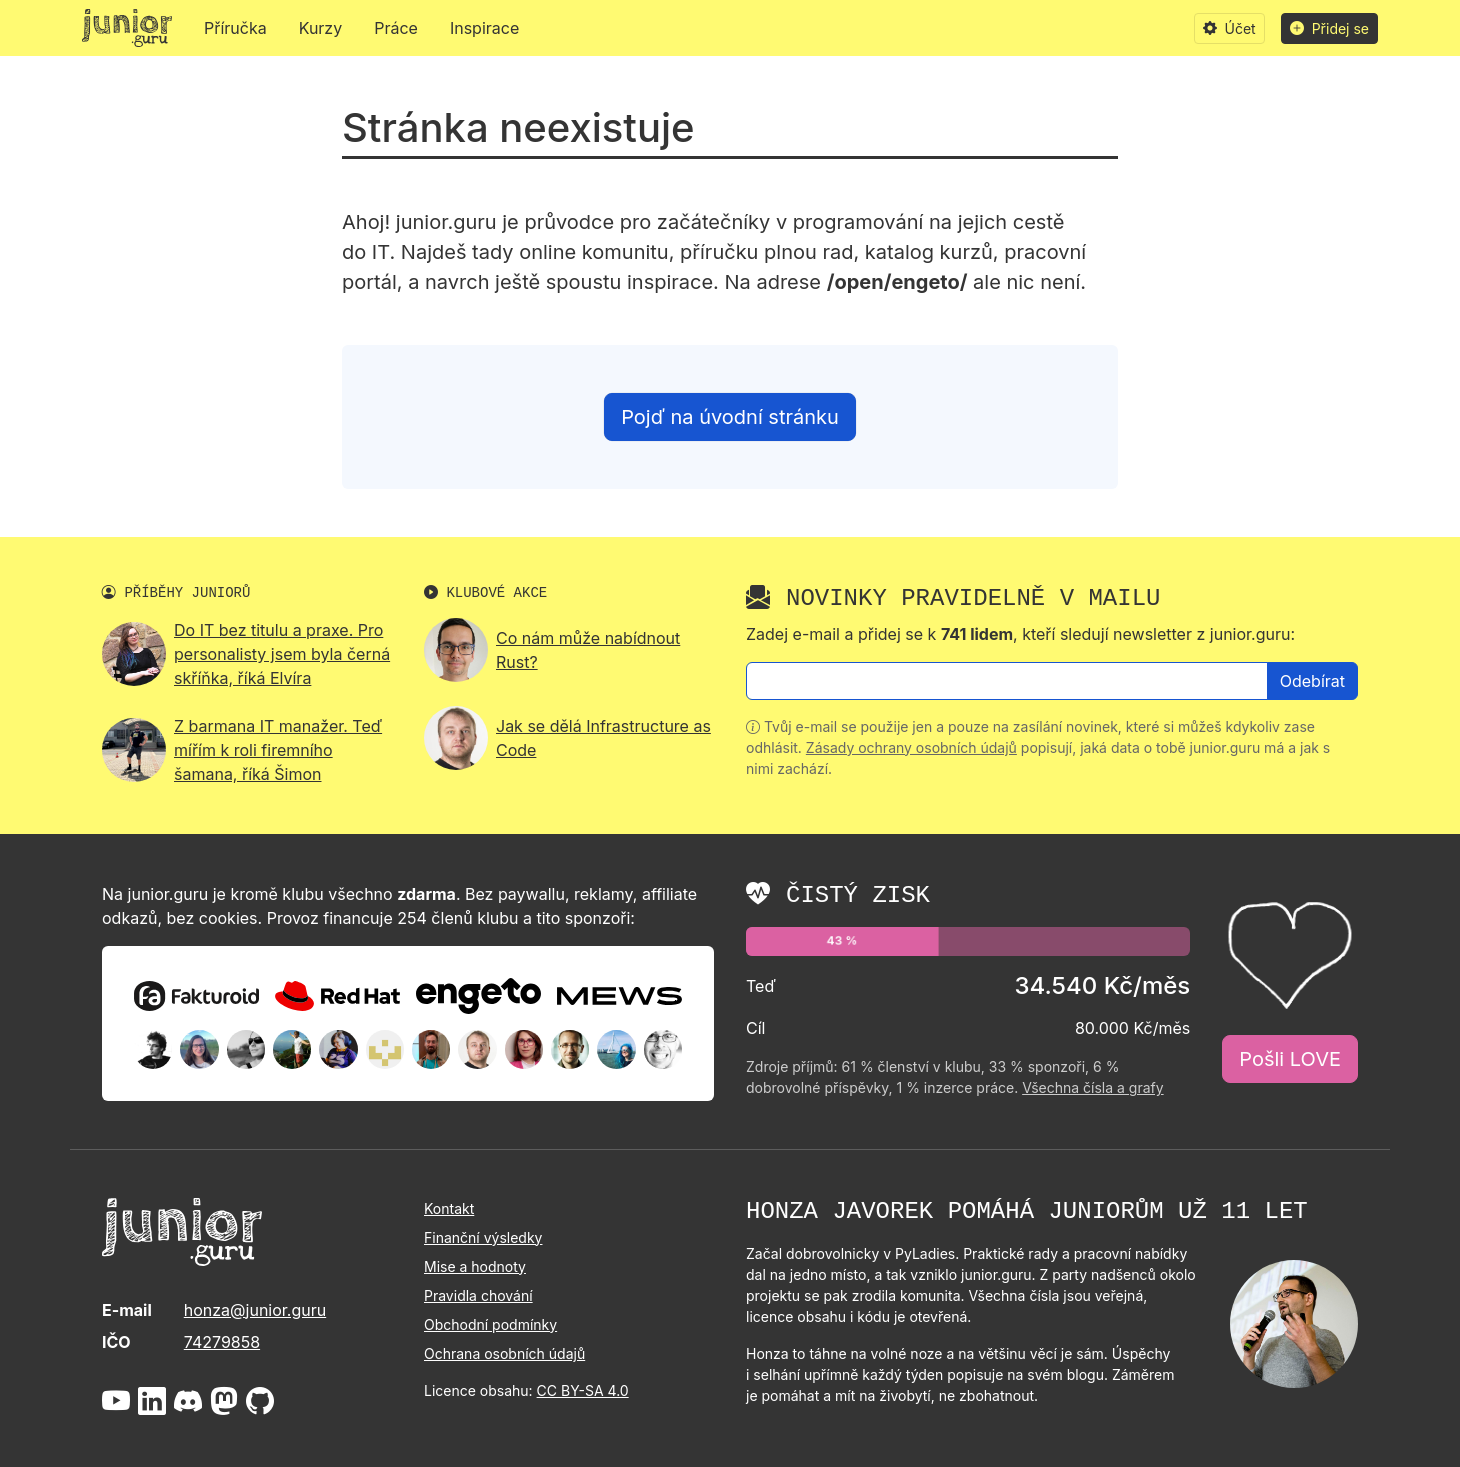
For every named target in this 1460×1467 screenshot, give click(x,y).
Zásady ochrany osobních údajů (911, 747)
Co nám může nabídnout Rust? (588, 650)
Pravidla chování (478, 1295)
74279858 (222, 1342)
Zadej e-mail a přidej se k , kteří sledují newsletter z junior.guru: (1020, 634)
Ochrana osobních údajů (504, 1353)
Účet (1229, 28)
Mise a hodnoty (475, 1266)
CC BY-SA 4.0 (583, 1390)
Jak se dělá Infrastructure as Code (603, 738)
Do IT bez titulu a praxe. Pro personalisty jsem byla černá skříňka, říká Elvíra (282, 654)
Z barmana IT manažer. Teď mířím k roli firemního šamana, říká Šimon (278, 750)
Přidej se (1329, 28)
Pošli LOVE (1290, 1059)
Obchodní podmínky (490, 1324)
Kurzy (321, 28)
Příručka (235, 28)
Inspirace (484, 28)
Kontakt (449, 1208)
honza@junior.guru (255, 1310)
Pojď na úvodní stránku (730, 417)
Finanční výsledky (483, 1237)
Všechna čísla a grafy (1092, 1087)
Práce (396, 28)
